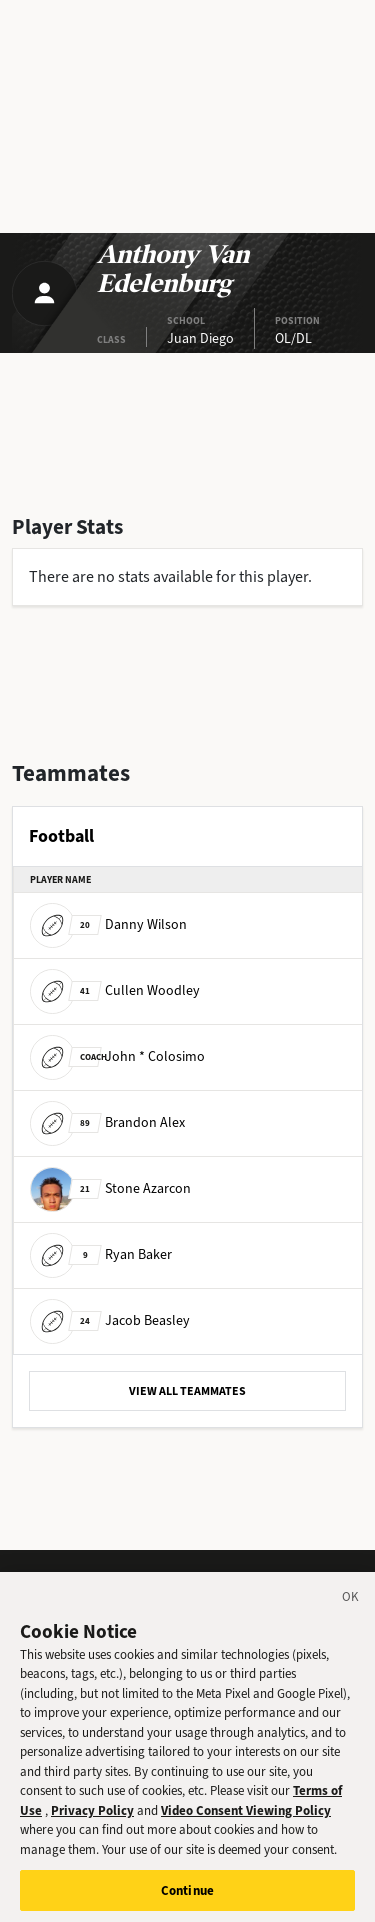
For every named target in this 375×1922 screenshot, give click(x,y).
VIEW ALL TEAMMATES (187, 1391)
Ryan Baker (101, 1254)
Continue (187, 1897)
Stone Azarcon (110, 1188)
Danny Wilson (108, 924)
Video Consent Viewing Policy (246, 1818)
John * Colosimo (117, 1056)
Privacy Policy (92, 1818)
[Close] (351, 1608)
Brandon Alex (107, 1122)
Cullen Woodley (115, 990)
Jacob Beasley (110, 1320)
